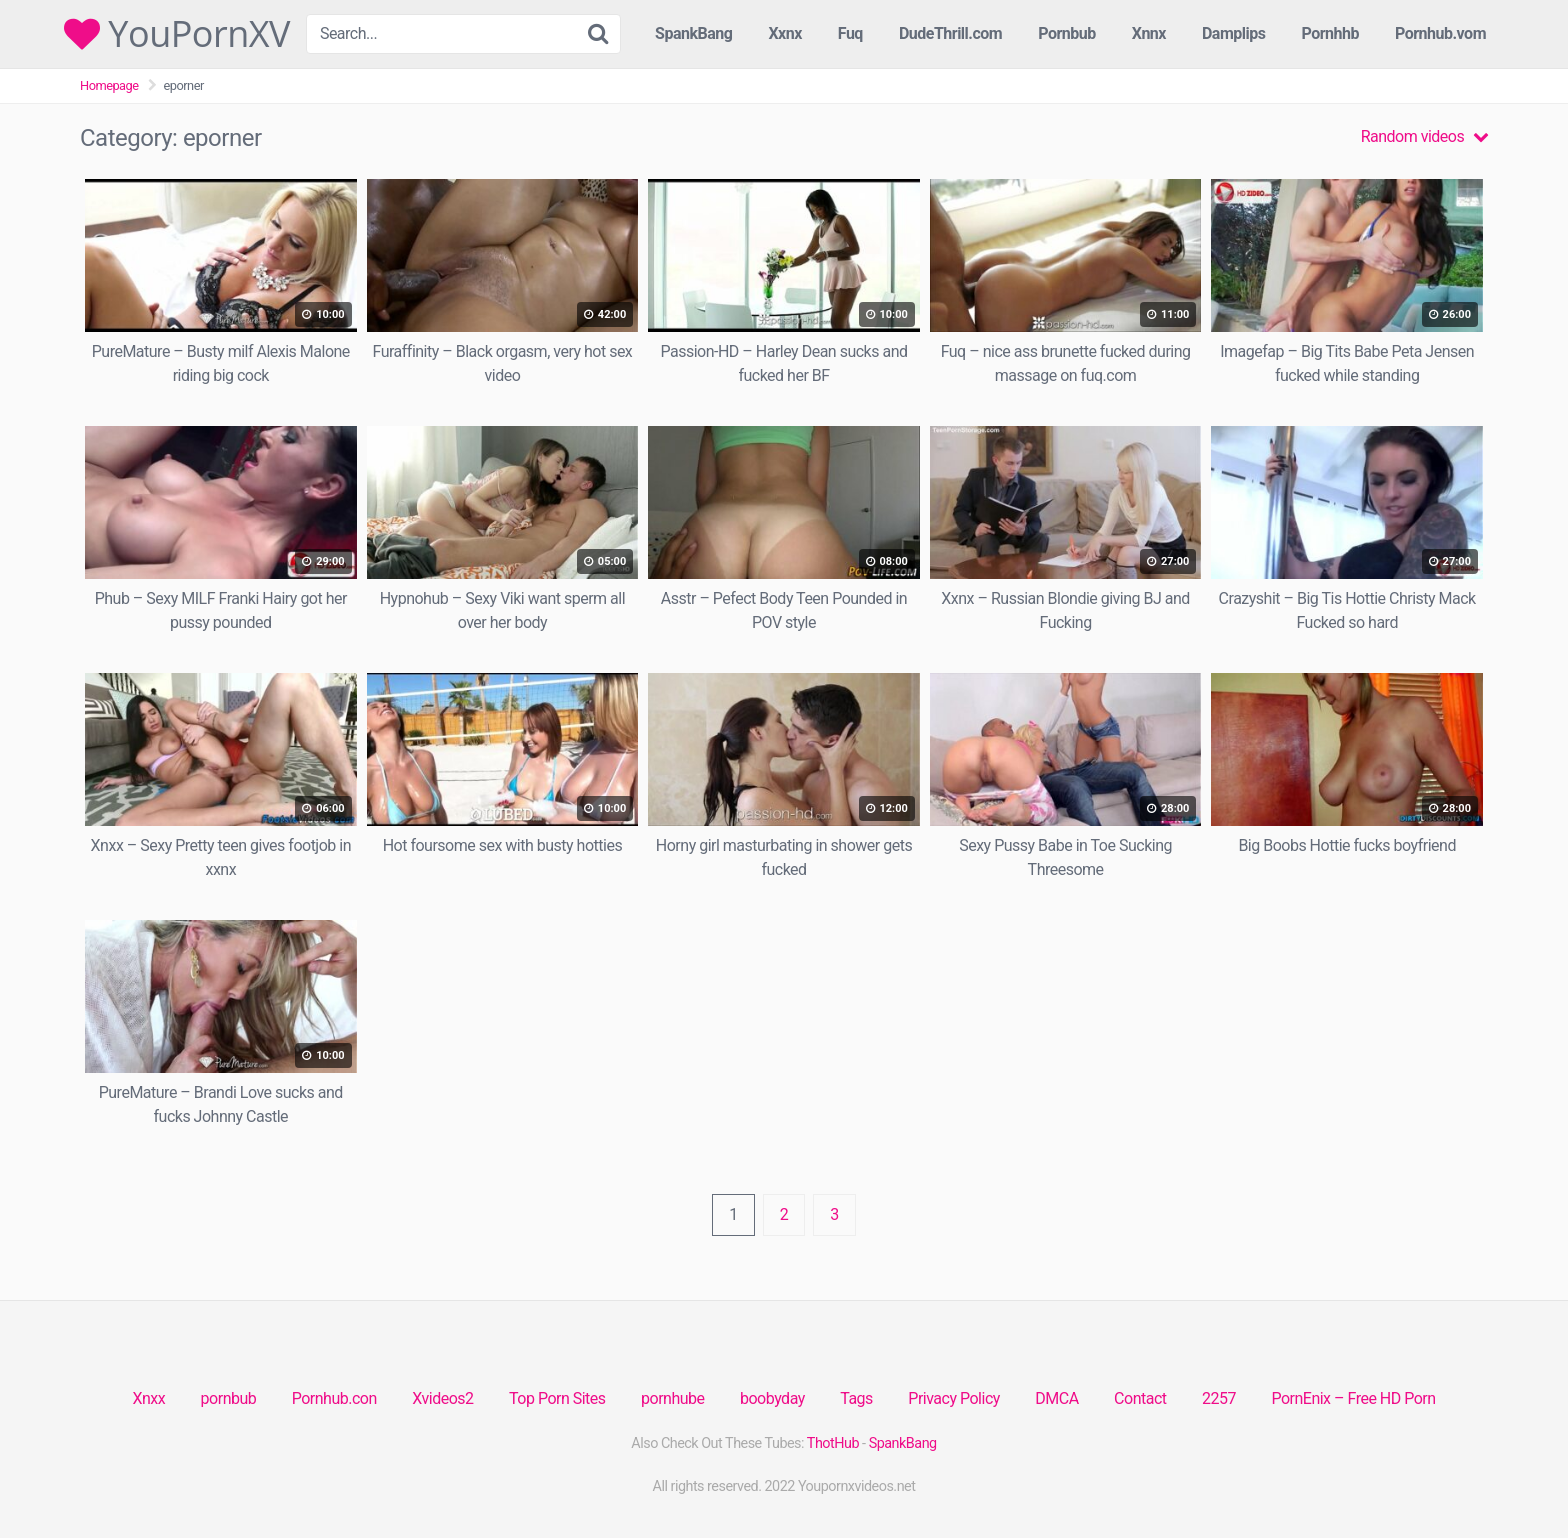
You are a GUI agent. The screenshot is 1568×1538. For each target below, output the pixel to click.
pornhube (672, 1398)
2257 (1219, 1398)
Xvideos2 (442, 1398)
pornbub (229, 1398)
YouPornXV (177, 34)
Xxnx (784, 33)
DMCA (1056, 1398)
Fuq (850, 33)
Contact (1140, 1398)
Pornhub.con (334, 1398)
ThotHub (833, 1443)
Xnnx (1149, 33)
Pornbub (1067, 33)
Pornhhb (1330, 33)
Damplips (1234, 33)
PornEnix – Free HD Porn (1353, 1398)
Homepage (109, 85)
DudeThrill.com (950, 33)
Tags (856, 1398)
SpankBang (693, 33)
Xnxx (148, 1398)
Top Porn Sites (557, 1398)
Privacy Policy (954, 1398)
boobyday (772, 1398)
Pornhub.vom (1440, 33)
